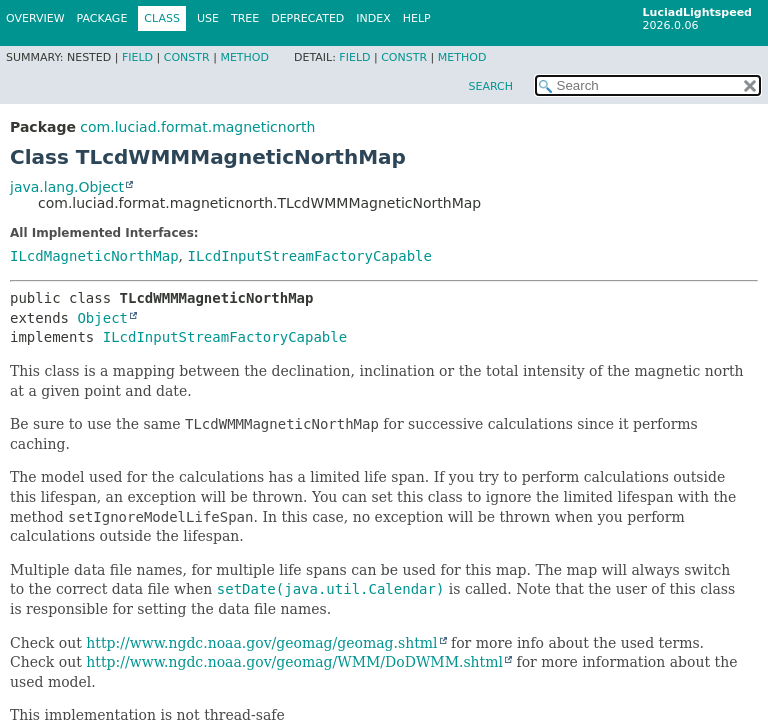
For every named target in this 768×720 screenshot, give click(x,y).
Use (208, 18)
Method (244, 57)
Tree (245, 18)
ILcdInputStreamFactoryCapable (309, 256)
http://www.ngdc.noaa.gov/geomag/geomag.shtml (261, 643)
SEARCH (490, 86)
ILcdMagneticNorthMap (94, 256)
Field (137, 57)
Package (102, 18)
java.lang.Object (67, 187)
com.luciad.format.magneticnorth (197, 127)
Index (373, 18)
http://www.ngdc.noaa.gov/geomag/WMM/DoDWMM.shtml (294, 662)
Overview (35, 18)
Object (102, 318)
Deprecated (307, 18)
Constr (187, 57)
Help (417, 18)
